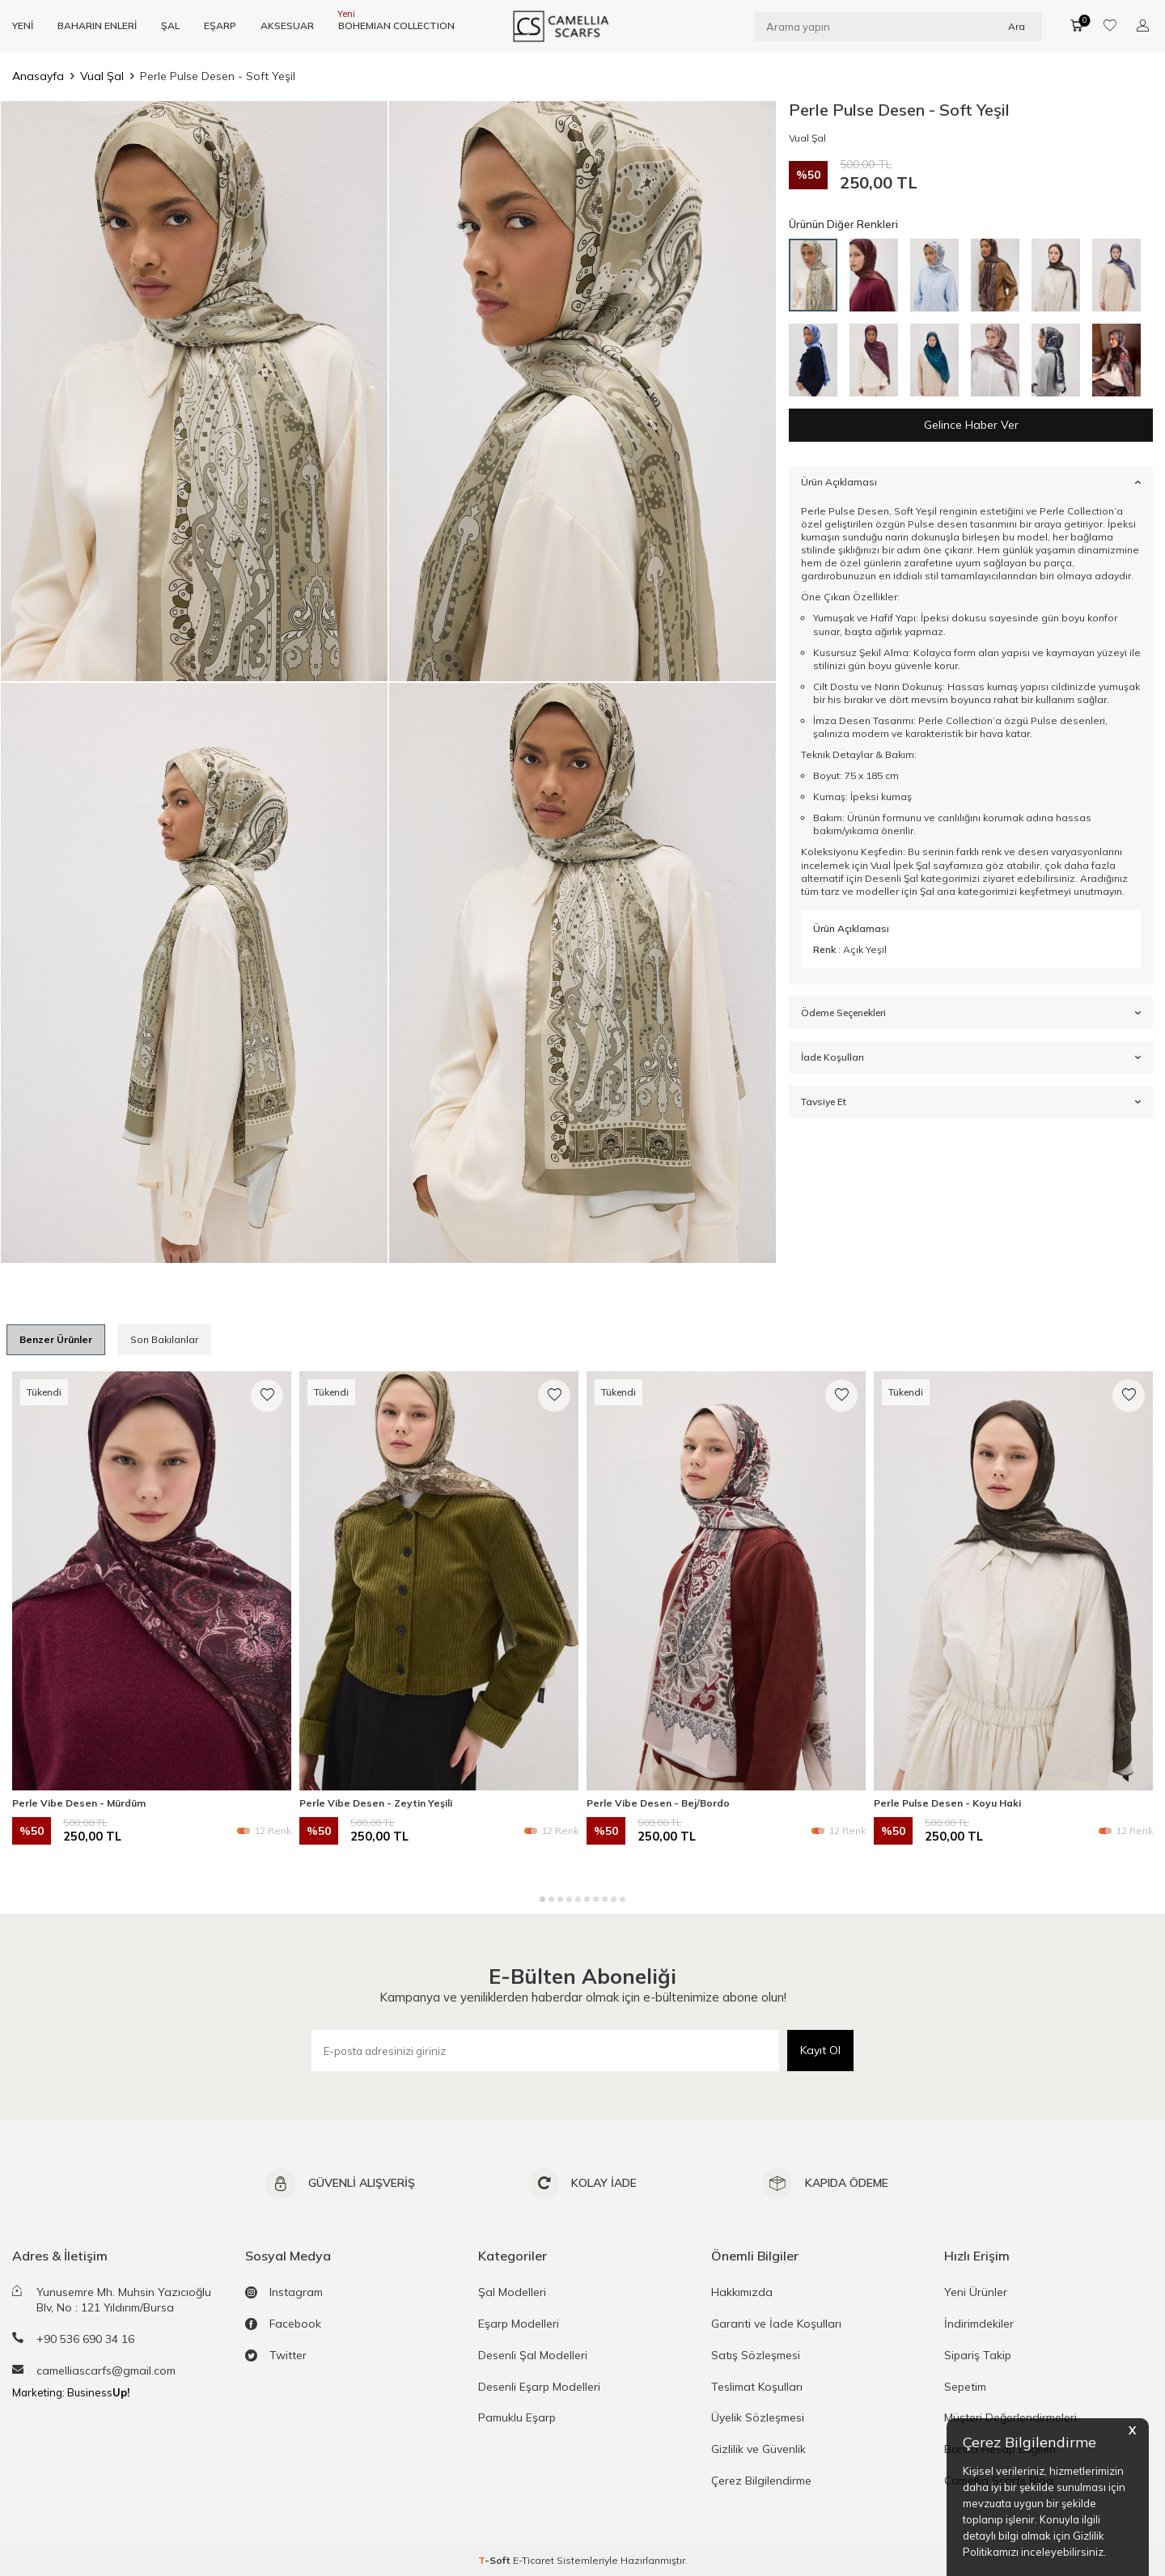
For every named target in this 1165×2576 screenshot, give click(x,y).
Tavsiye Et (971, 1101)
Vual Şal (102, 76)
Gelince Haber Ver (971, 424)
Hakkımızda (742, 2292)
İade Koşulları (971, 1057)
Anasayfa (38, 76)
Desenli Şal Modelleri (532, 2355)
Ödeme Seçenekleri (971, 1012)
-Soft (495, 2560)
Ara (1016, 25)
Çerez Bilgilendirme (761, 2480)
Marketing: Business (70, 2392)
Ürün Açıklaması (971, 482)
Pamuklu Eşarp (517, 2417)
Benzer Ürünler (55, 1339)
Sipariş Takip (977, 2355)
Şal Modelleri (512, 2292)
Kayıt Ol (820, 2050)
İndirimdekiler (979, 2323)
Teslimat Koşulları (757, 2386)
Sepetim (965, 2386)
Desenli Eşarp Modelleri (539, 2386)
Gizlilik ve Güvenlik (758, 2449)
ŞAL (170, 25)
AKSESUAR (287, 25)
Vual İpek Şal (900, 865)
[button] (542, 1899)
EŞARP (220, 25)
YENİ (22, 25)
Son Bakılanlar (164, 1339)
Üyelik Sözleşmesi (757, 2417)
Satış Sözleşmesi (755, 2355)
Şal (927, 891)
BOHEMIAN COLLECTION (396, 25)
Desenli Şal (891, 878)
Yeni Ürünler (975, 2292)
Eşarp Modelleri (518, 2323)
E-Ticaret (533, 2560)
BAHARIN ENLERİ (97, 25)
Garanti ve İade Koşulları (776, 2323)
